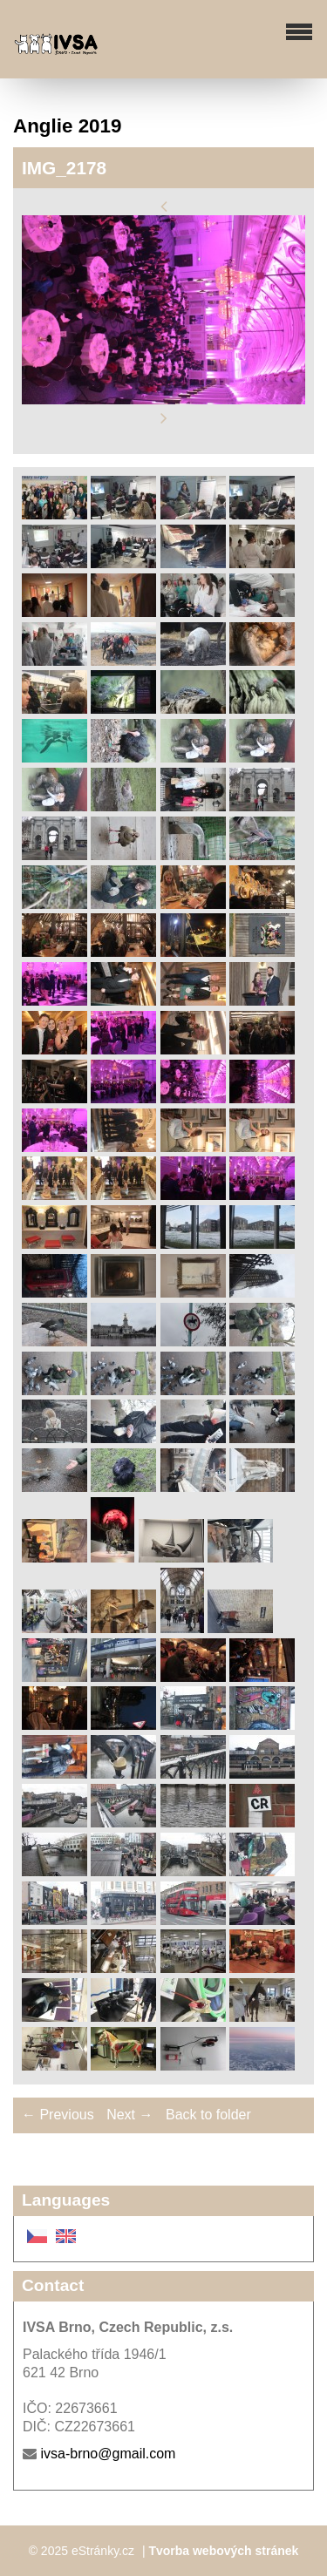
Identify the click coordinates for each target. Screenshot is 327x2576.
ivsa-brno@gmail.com (107, 2453)
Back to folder (208, 2114)
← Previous (58, 2114)
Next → (129, 2114)
